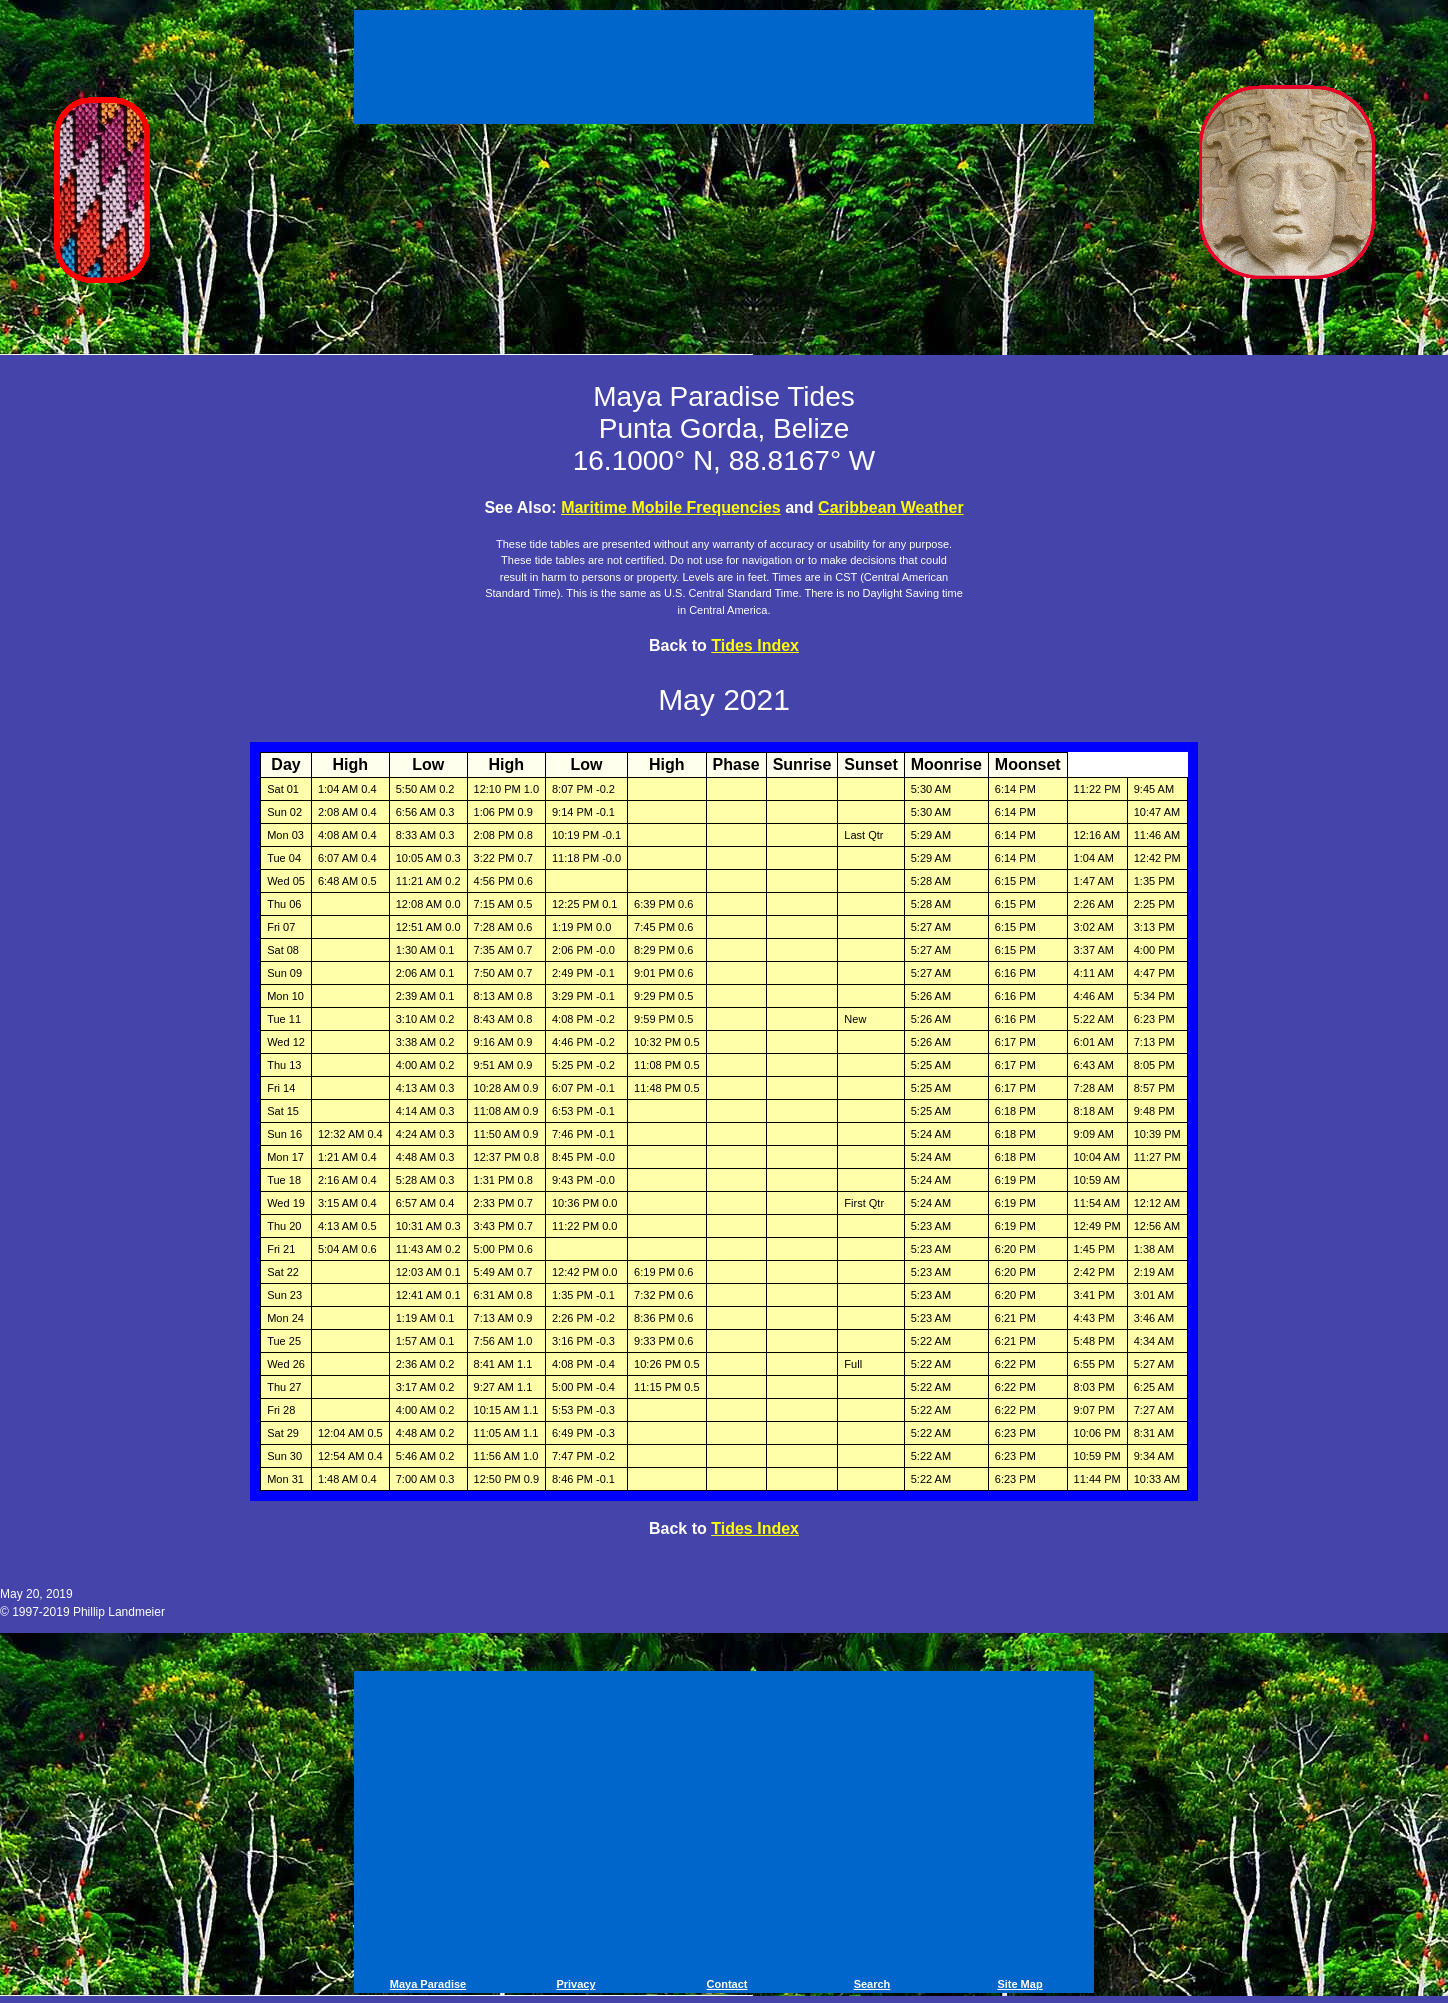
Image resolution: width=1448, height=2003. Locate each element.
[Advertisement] (724, 70)
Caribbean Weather (891, 507)
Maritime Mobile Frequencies (671, 507)
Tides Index (755, 645)
